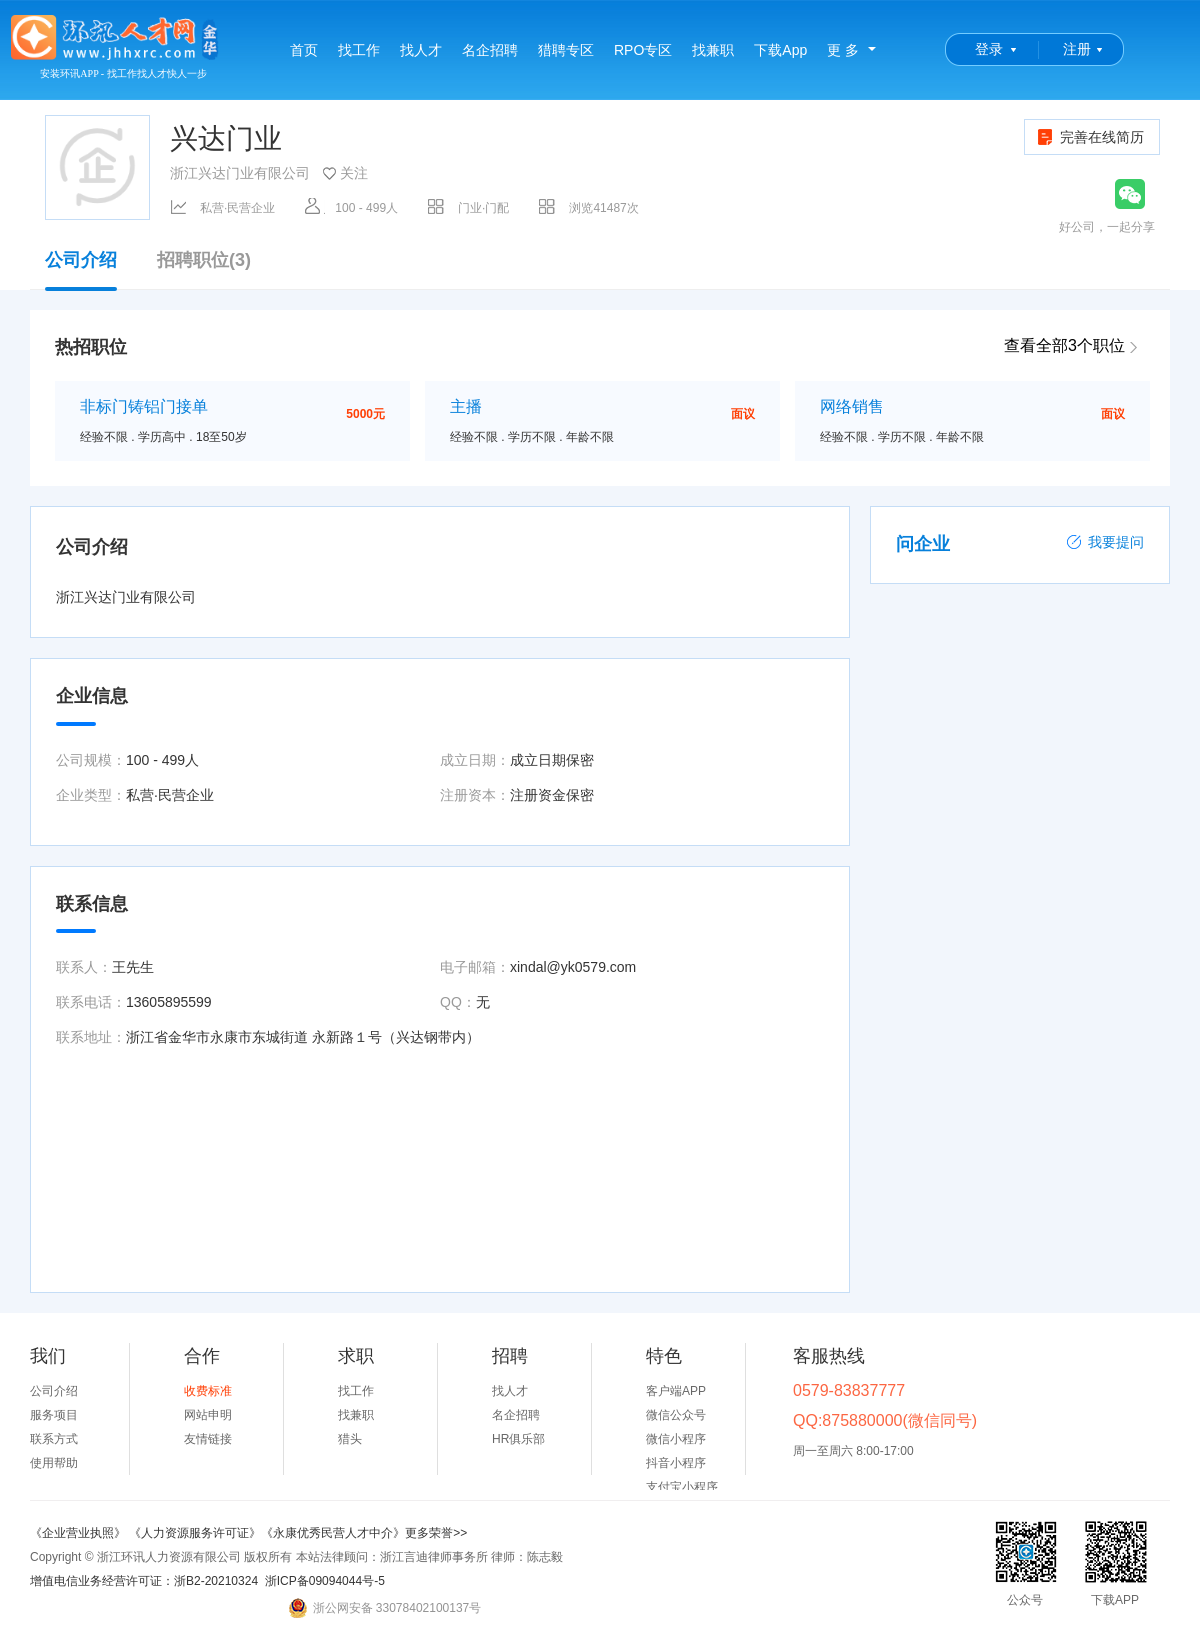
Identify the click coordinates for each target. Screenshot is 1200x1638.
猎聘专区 (566, 50)
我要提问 (1105, 542)
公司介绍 (81, 270)
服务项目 (54, 1415)
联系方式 (54, 1439)
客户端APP (676, 1391)
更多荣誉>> (436, 1533)
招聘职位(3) (204, 260)
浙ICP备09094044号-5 (325, 1581)
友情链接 (208, 1439)
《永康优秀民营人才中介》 (333, 1533)
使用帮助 (54, 1463)
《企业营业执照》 (79, 1533)
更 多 (843, 50)
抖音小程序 (676, 1463)
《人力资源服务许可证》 (195, 1533)
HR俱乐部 (518, 1439)
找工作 (359, 50)
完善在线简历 (1089, 137)
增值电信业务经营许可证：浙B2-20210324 (144, 1581)
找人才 (421, 50)
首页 (304, 50)
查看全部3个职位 (1064, 345)
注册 (1077, 49)
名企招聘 (490, 50)
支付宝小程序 (682, 1487)
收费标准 (208, 1391)
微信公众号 (676, 1415)
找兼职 (713, 50)
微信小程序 (676, 1439)
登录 (989, 49)
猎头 (350, 1439)
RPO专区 (643, 50)
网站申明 (208, 1415)
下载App (780, 50)
